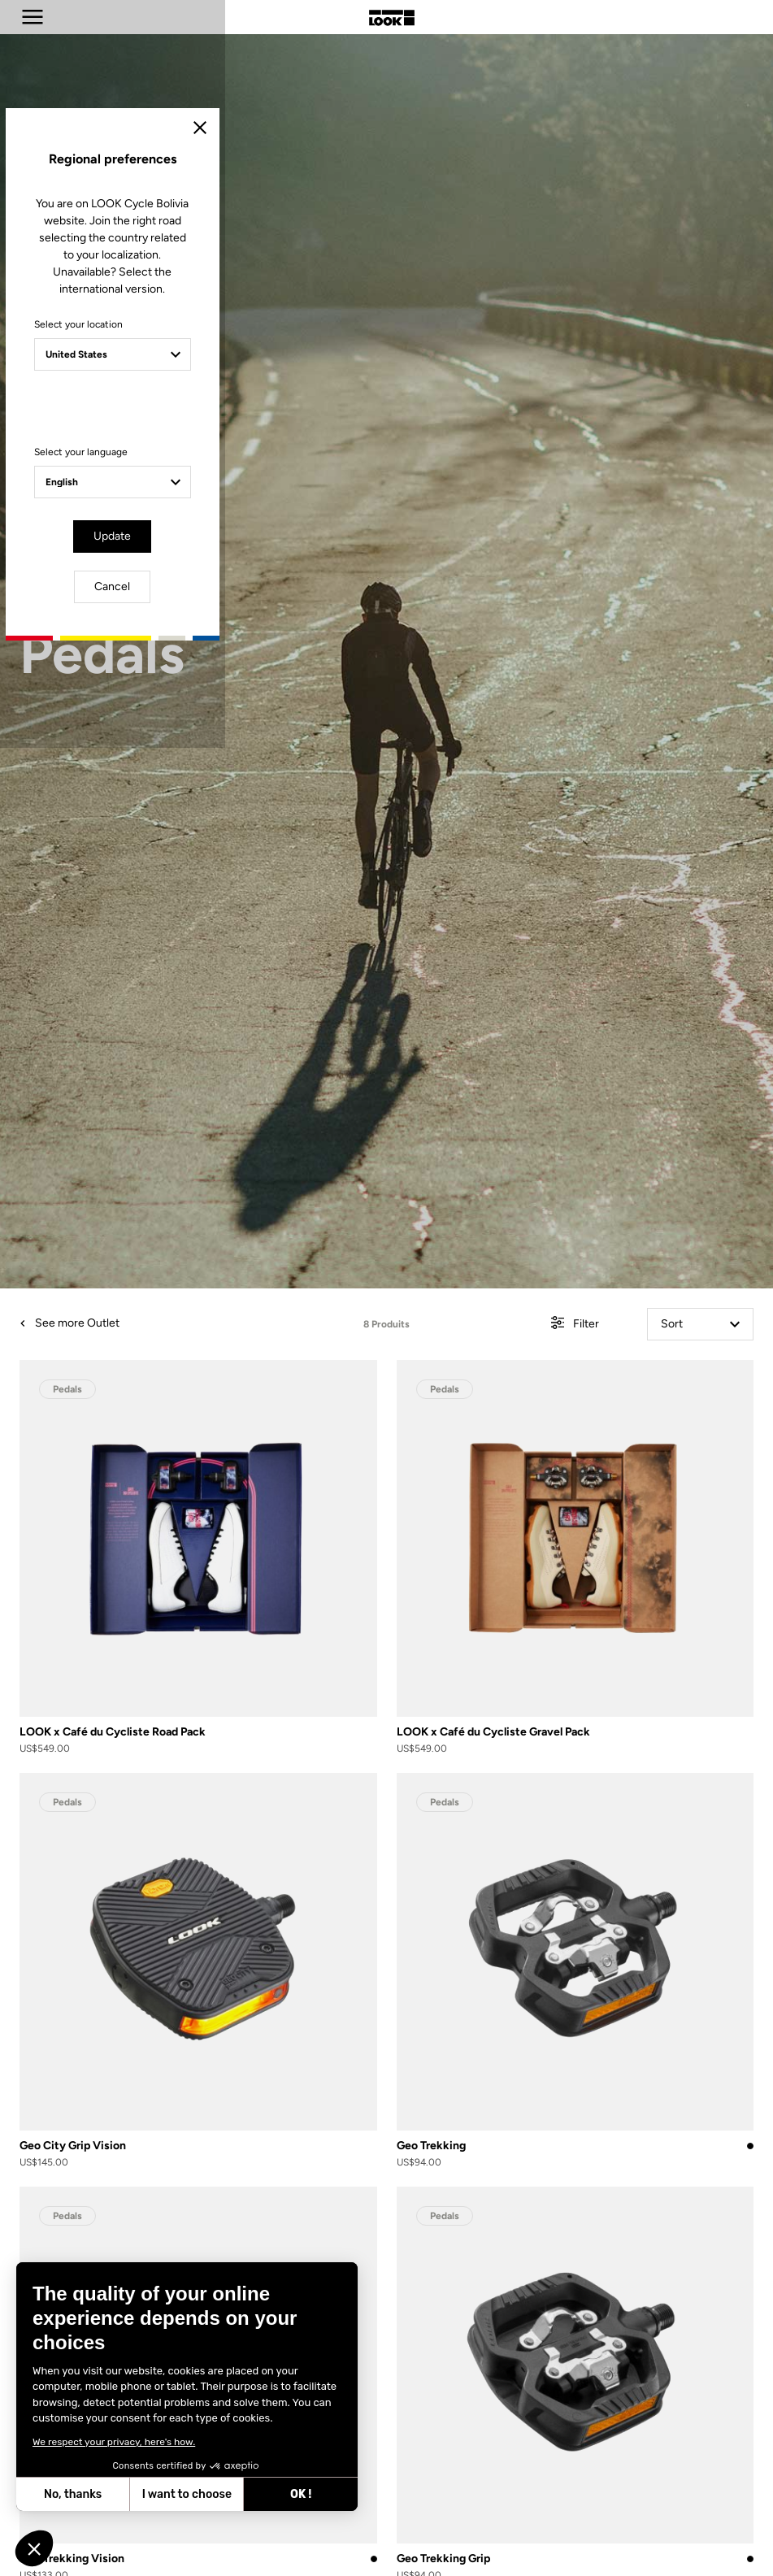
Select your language (245, 1344)
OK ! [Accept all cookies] (300, 2494)
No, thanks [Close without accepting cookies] (73, 2494)
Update (340, 1426)
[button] (34, 2548)
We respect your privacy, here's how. (114, 2442)
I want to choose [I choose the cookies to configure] (187, 2494)
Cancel (433, 1426)
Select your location (242, 1234)
